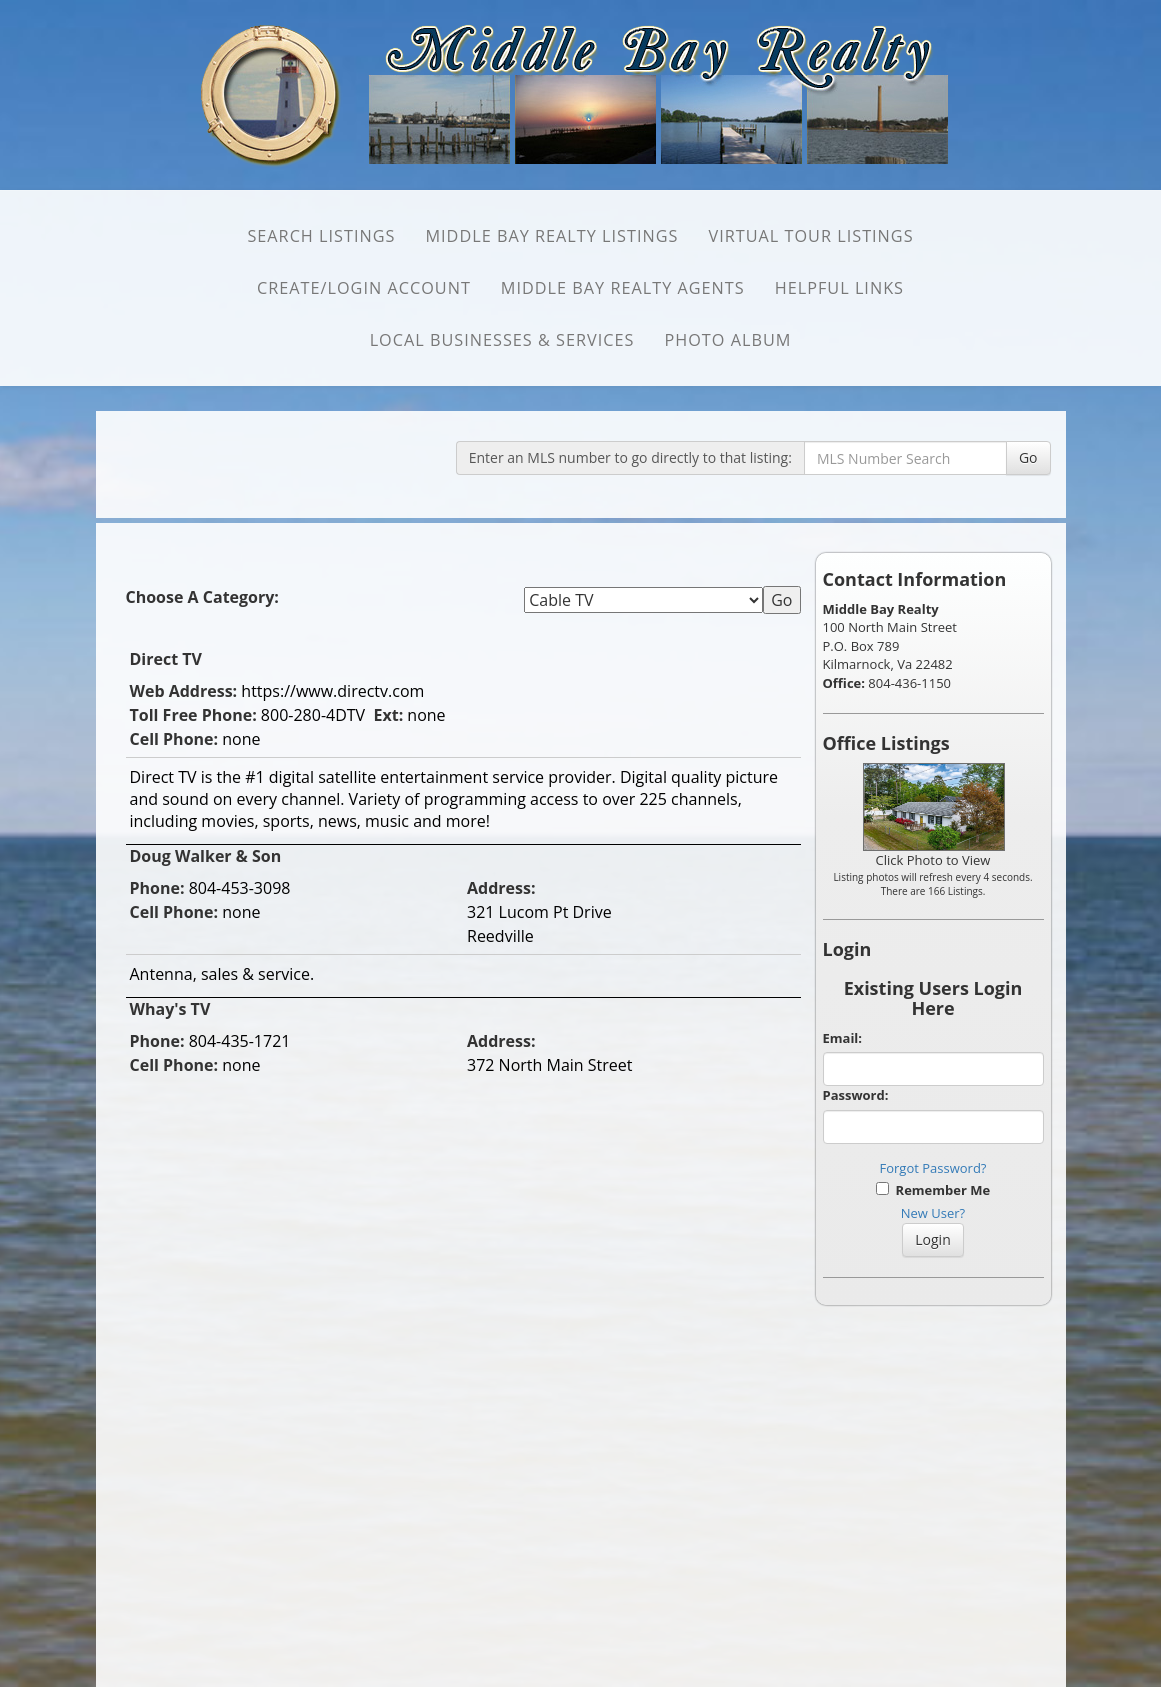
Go (1028, 457)
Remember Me (933, 1190)
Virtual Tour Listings (810, 236)
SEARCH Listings (321, 236)
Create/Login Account (364, 288)
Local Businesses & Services (502, 340)
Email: (843, 1038)
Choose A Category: (205, 597)
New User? (933, 1213)
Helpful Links (839, 288)
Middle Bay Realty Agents (623, 288)
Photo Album (727, 340)
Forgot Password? (933, 1168)
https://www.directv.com (332, 691)
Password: (856, 1095)
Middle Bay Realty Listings (551, 236)
